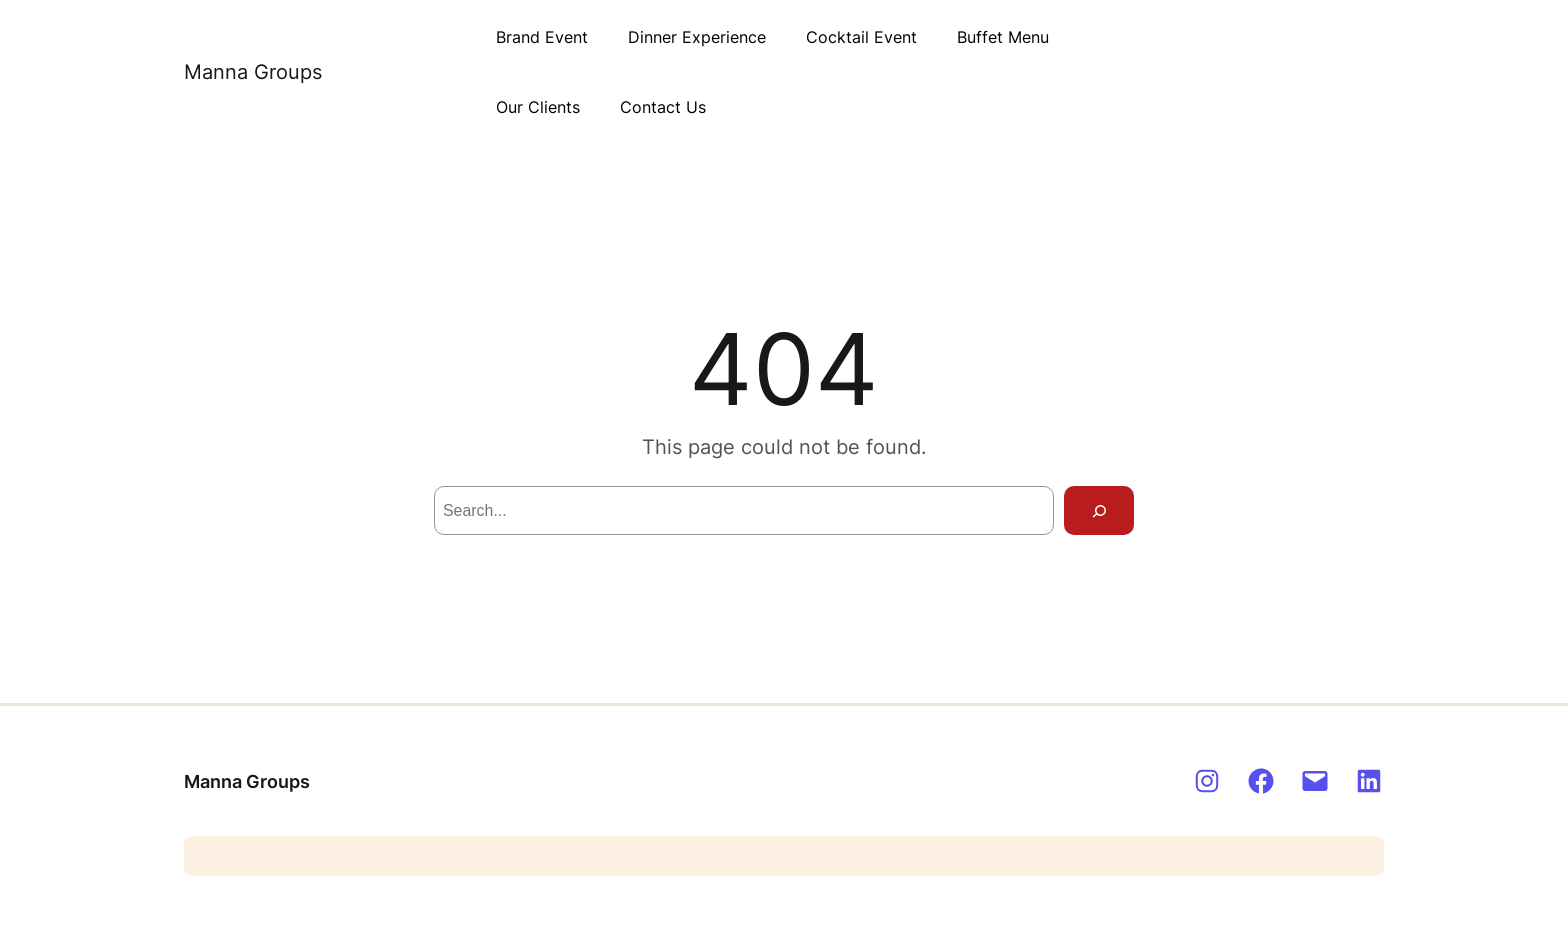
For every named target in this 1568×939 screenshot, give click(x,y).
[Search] (1099, 510)
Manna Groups (253, 72)
